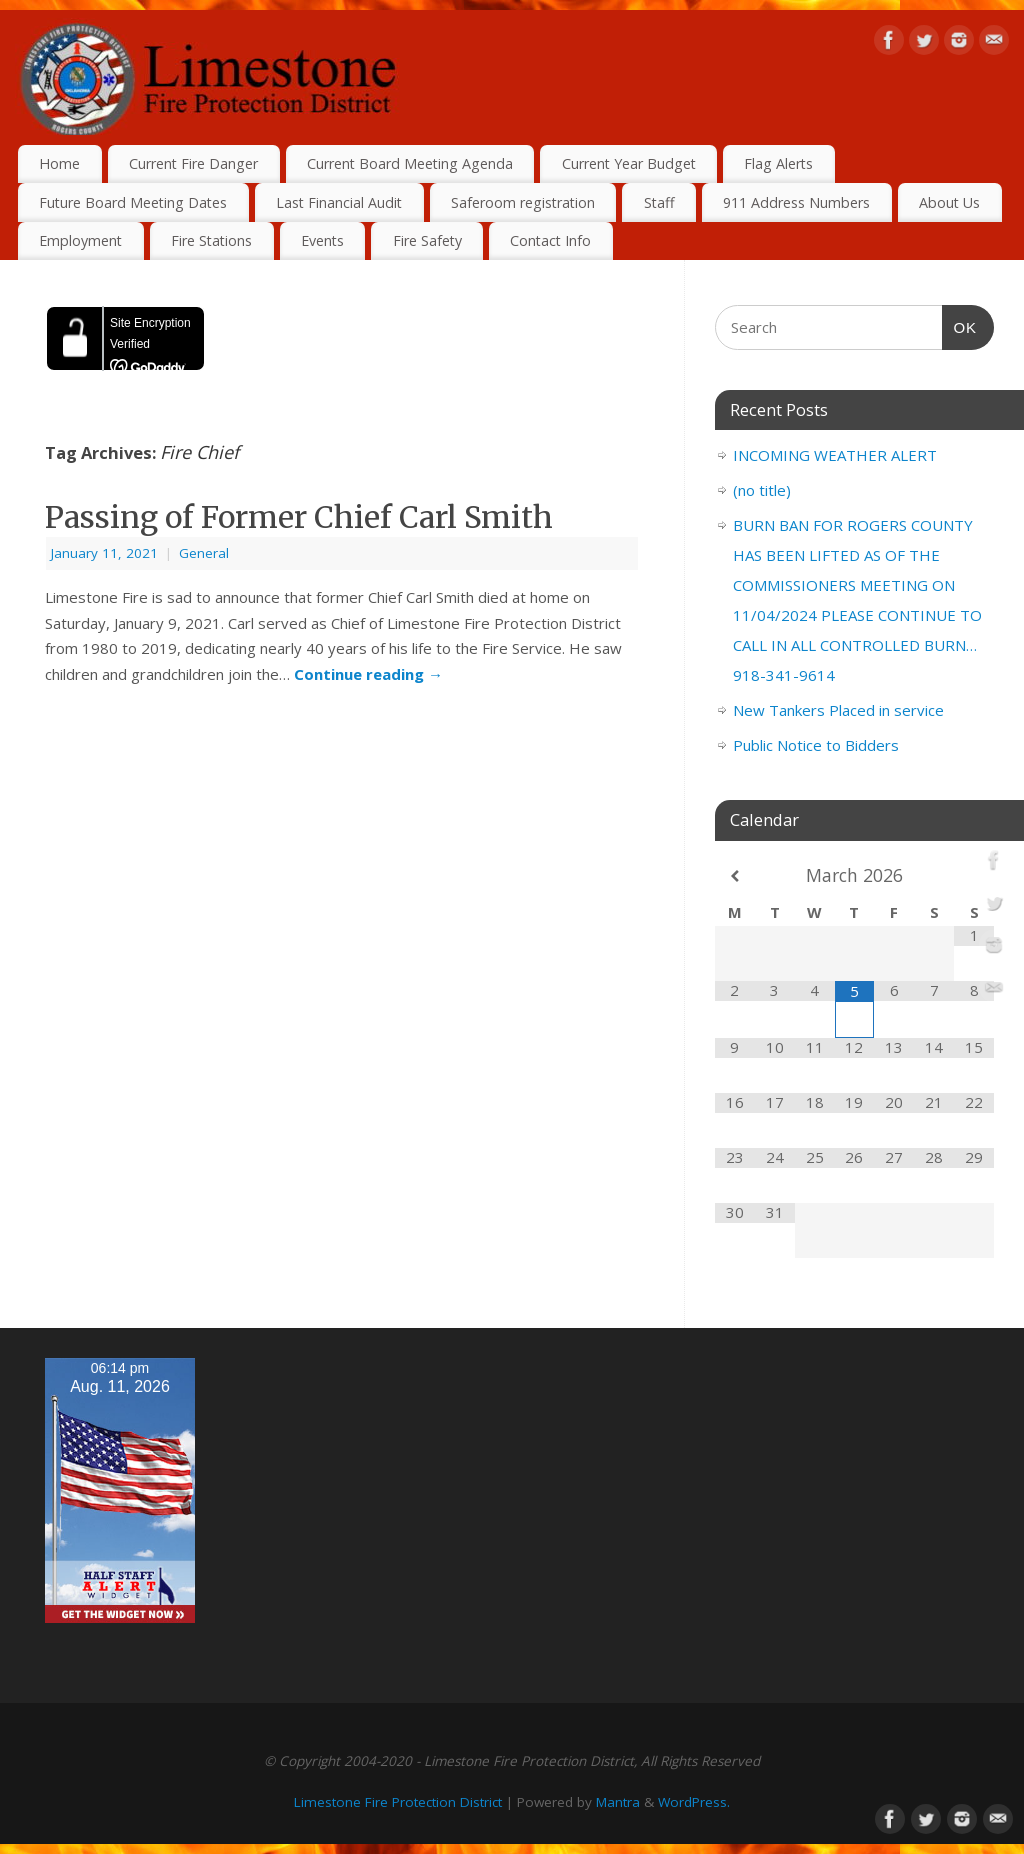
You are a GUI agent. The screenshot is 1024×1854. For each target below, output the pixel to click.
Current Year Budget (629, 163)
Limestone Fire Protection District (398, 1802)
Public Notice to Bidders (816, 745)
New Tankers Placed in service (838, 710)
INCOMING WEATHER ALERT (835, 455)
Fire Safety (427, 240)
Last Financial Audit (339, 202)
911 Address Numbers (796, 202)
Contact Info (550, 240)
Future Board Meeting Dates (133, 202)
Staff (659, 202)
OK (960, 325)
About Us (949, 202)
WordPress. (694, 1802)
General (204, 553)
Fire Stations (211, 240)
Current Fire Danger (193, 163)
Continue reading (368, 674)
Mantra (618, 1802)
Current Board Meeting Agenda (410, 163)
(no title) (762, 490)
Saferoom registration (523, 202)
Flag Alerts (778, 163)
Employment (80, 240)
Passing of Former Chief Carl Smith (299, 517)
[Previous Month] (735, 876)
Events (322, 240)
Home (59, 163)
